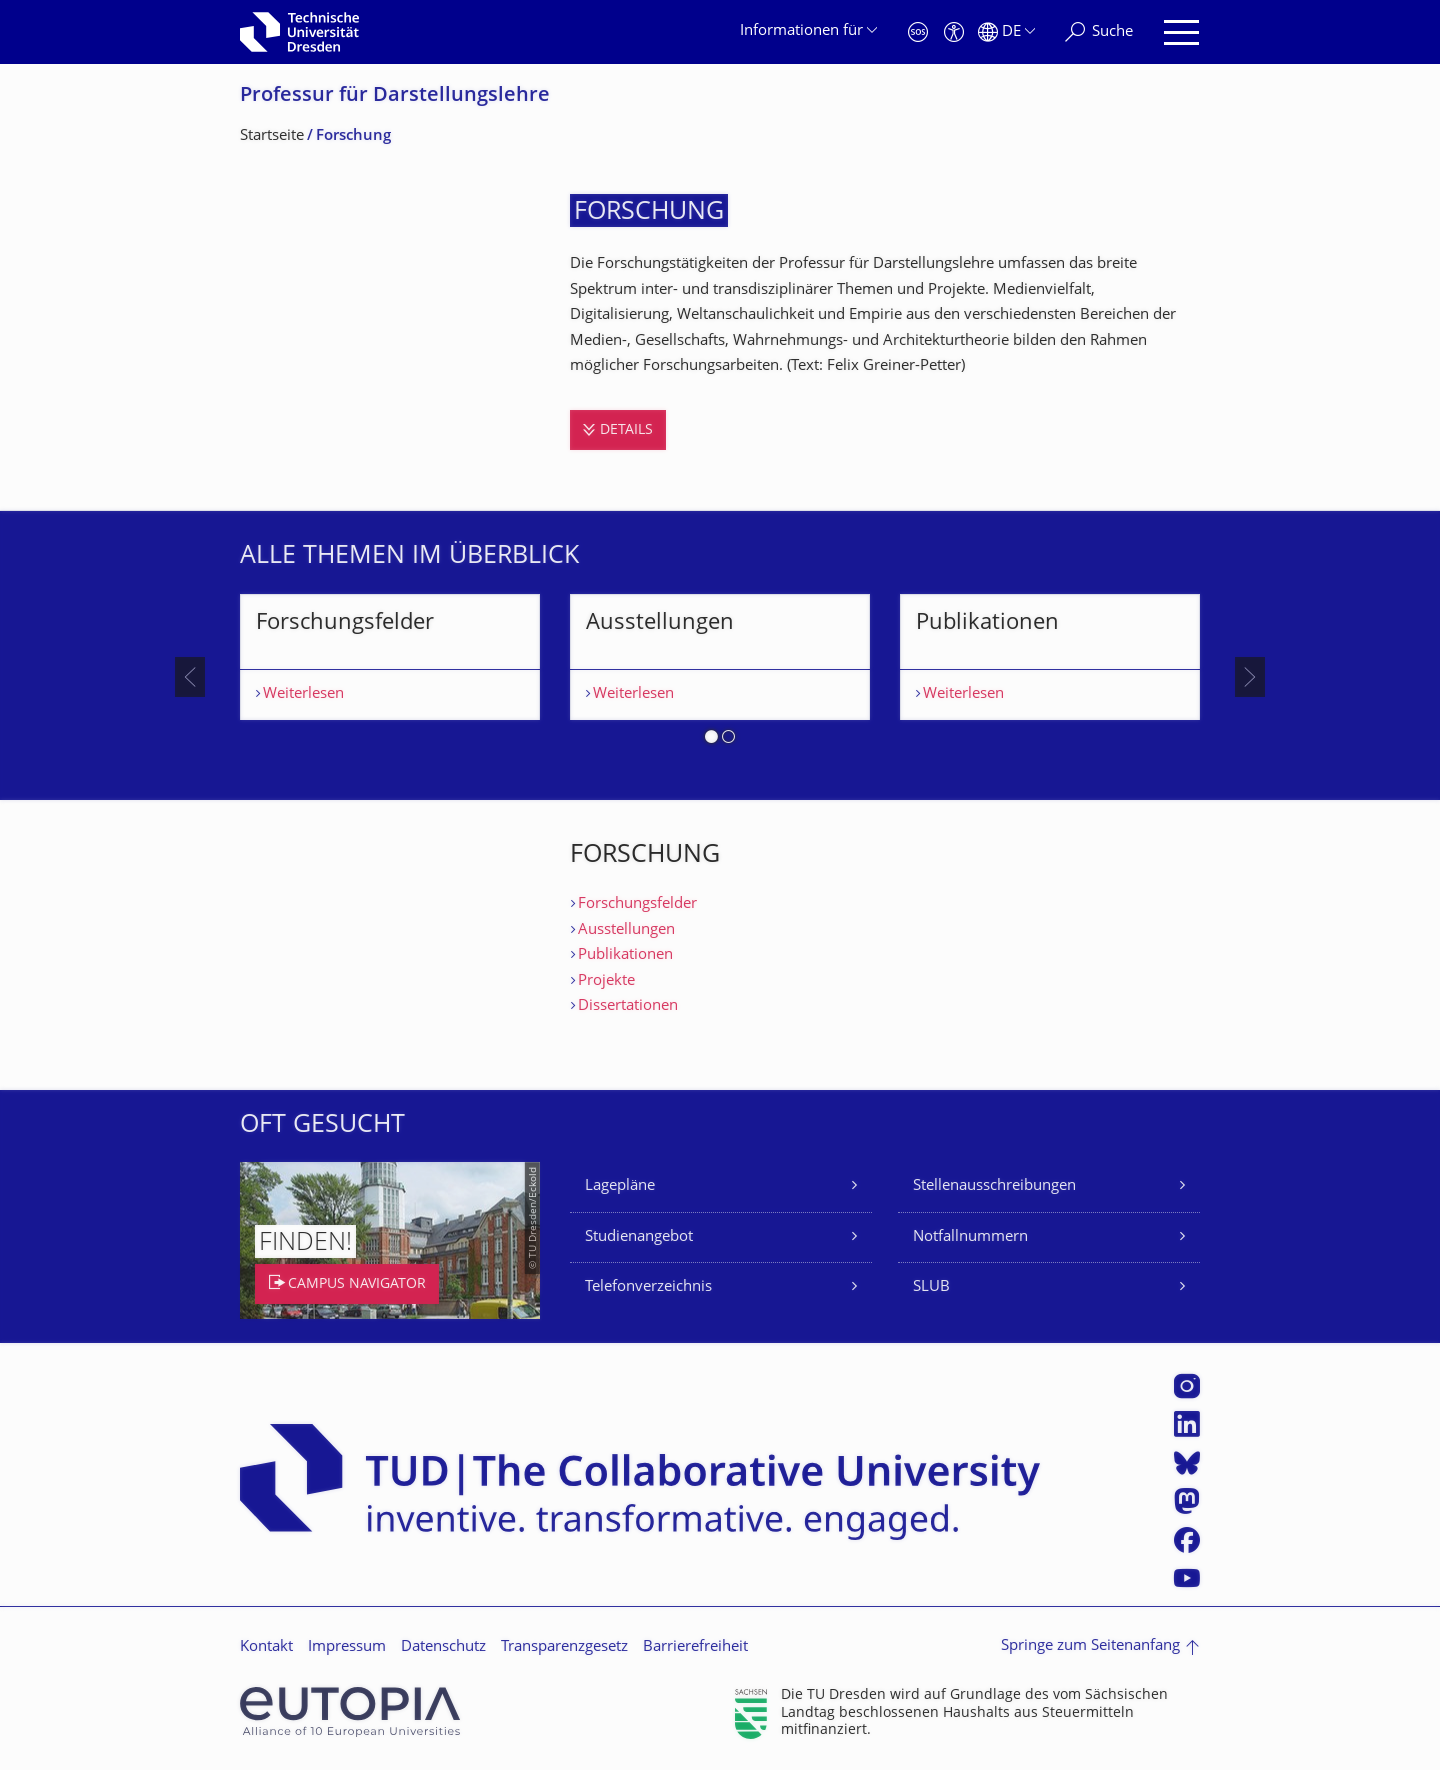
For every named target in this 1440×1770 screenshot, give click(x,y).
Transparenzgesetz (564, 1647)
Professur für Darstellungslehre (395, 96)
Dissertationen (628, 1006)
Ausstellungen (626, 930)
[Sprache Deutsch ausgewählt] (1006, 32)
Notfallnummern (970, 1237)
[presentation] (190, 677)
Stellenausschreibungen (994, 1186)
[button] (711, 740)
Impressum (347, 1647)
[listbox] (720, 677)
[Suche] (1099, 32)
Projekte (606, 981)
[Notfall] (918, 32)
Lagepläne (620, 1186)
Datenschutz (443, 1647)
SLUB (931, 1287)
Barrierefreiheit (695, 1647)
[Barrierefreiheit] (954, 32)
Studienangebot (639, 1237)
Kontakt (266, 1647)
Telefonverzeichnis (648, 1287)
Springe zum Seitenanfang (1090, 1646)
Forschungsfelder (637, 904)
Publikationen (625, 955)
